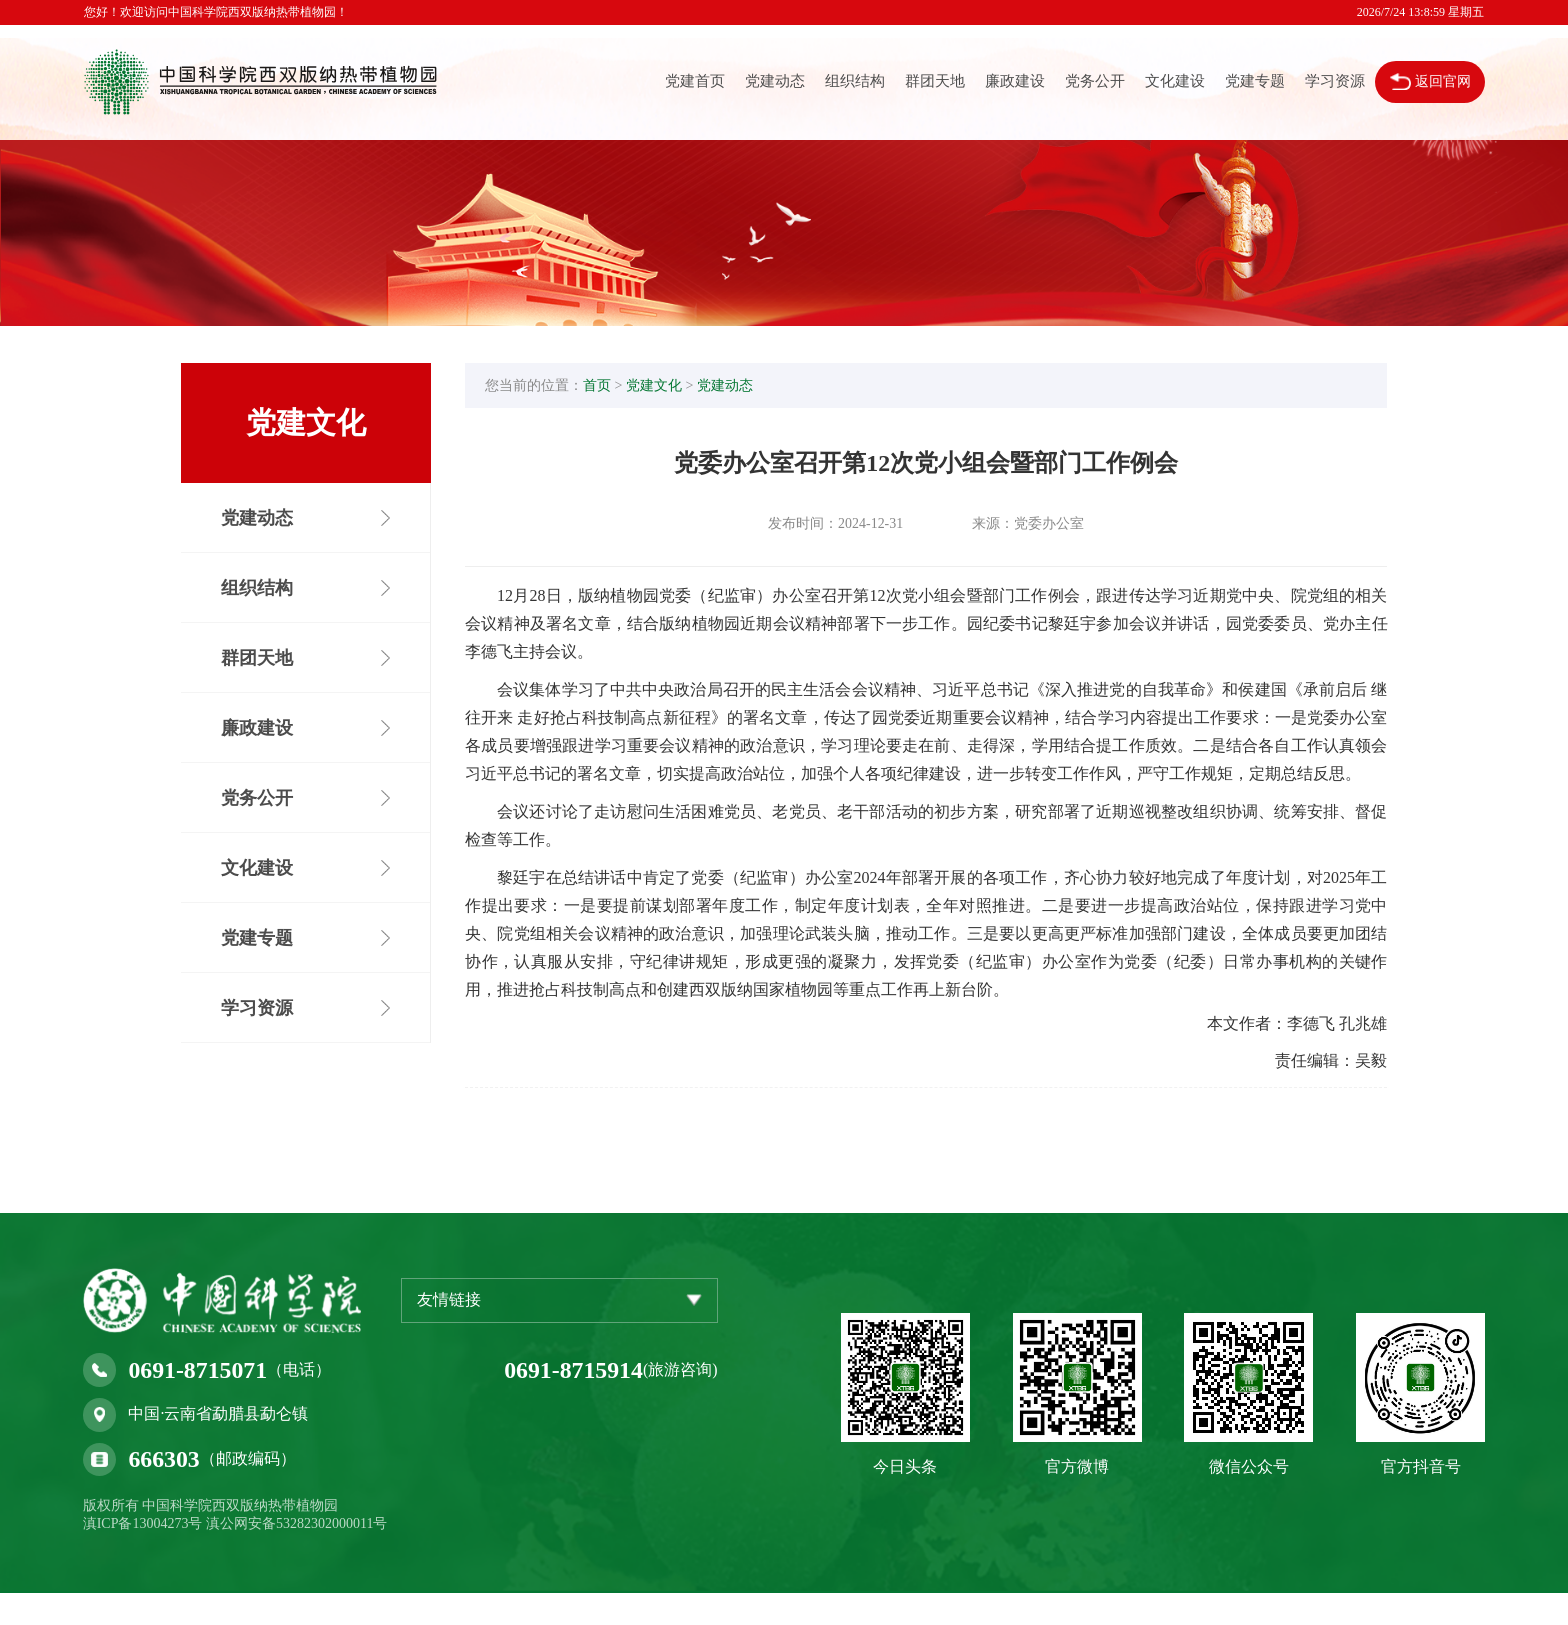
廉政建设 (1014, 82)
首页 (606, 387)
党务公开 (1094, 82)
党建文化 (663, 387)
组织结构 (854, 82)
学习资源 (1334, 82)
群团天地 (934, 82)
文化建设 (1174, 82)
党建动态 (774, 82)
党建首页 (694, 82)
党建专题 (1254, 82)
